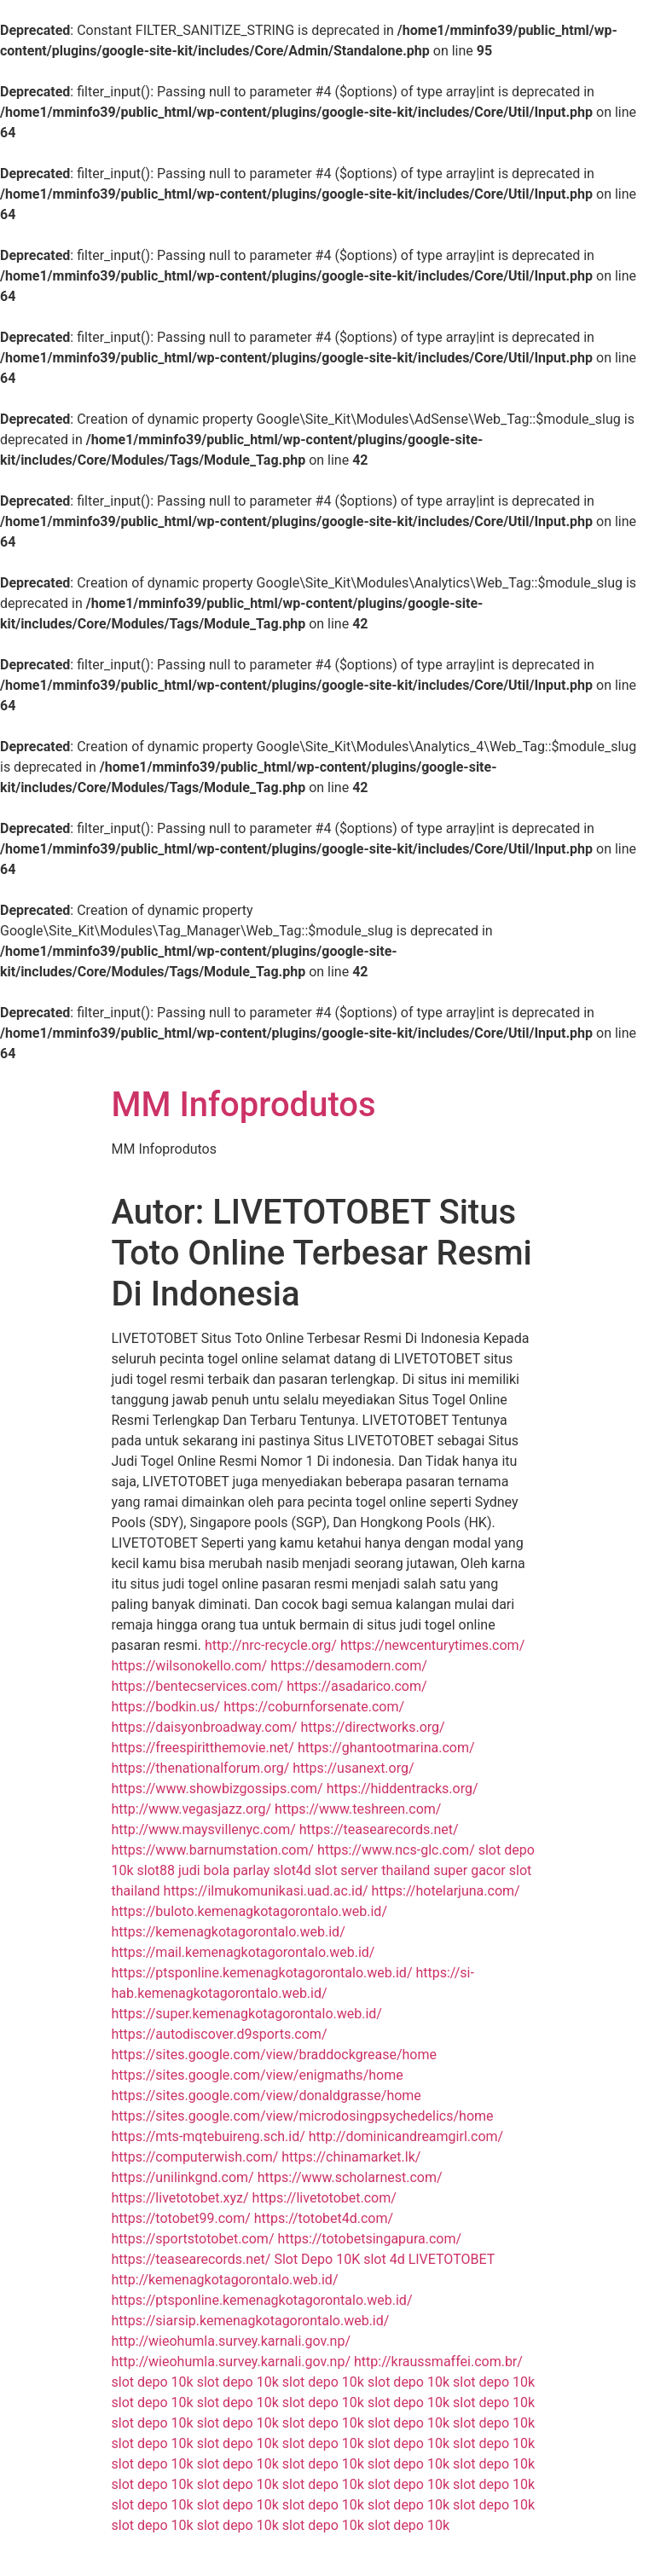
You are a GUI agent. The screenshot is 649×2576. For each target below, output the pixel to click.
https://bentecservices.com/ (198, 1686)
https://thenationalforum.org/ (201, 1768)
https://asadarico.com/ (356, 1686)
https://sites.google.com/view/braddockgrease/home (274, 2054)
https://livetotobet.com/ (324, 2198)
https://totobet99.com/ (181, 2218)
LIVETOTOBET (452, 2259)
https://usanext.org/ (353, 1768)
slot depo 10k (153, 2382)
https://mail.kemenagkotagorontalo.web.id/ (243, 1952)
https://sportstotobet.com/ (193, 2239)
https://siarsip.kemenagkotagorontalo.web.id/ (251, 2321)
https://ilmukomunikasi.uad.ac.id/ (266, 1891)
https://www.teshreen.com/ (358, 1809)
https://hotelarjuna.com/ (446, 1891)
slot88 (156, 1870)
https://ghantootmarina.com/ (386, 1748)
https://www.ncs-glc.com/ (396, 1850)
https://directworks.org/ (372, 1727)
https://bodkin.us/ (166, 1707)
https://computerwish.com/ (195, 2157)
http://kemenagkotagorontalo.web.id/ (225, 2280)
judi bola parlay (223, 1870)
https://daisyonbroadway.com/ (205, 1727)
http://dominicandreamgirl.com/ (406, 2136)
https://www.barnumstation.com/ (213, 1850)
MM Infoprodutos (244, 1105)
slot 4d (384, 2259)
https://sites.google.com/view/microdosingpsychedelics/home (303, 2116)
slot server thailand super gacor (410, 1870)
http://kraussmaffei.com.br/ (438, 2361)
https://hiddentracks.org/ (402, 1788)
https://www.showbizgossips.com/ (217, 1788)
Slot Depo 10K (317, 2259)
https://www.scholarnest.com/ (350, 2177)
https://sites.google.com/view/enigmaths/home (257, 2075)
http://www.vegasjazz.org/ (192, 1809)
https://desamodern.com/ (348, 1666)
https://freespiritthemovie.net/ (203, 1748)
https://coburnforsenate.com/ (313, 1707)
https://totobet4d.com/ (323, 2218)
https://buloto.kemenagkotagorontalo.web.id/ (249, 1911)
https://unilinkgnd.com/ (183, 2177)
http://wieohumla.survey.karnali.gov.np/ (231, 2341)
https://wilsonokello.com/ (190, 1666)
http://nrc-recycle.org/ (271, 1645)
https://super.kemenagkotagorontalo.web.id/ (247, 2014)
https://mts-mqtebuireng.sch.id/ (208, 2136)
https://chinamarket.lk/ (350, 2157)
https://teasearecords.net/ (379, 1829)
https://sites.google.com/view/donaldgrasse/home (266, 2095)
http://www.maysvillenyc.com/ (204, 1829)
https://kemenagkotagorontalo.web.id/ (228, 1932)
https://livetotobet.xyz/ (180, 2198)
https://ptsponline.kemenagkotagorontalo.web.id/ (262, 1973)
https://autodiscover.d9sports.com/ (219, 2034)
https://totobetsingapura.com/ (369, 2239)
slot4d (292, 1870)
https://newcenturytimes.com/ (432, 1645)
